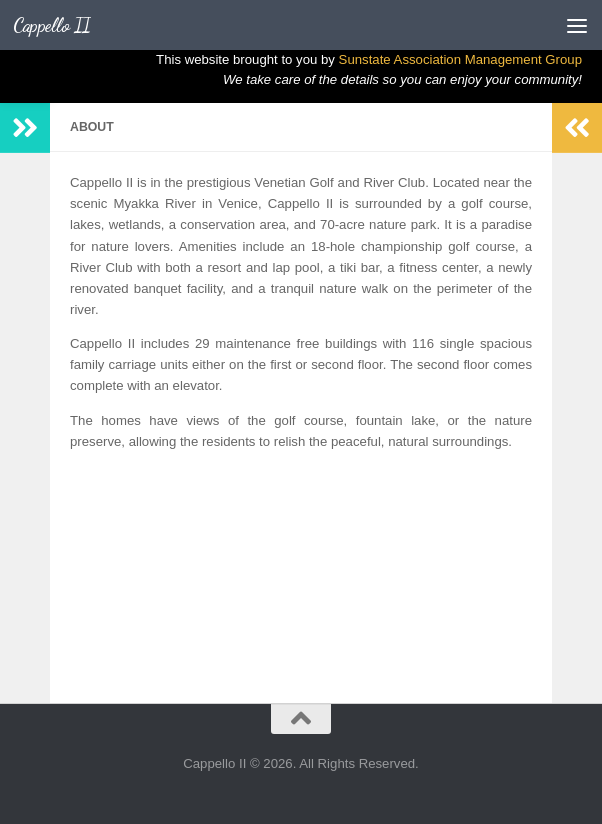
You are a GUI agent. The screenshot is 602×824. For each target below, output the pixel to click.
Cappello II (52, 25)
